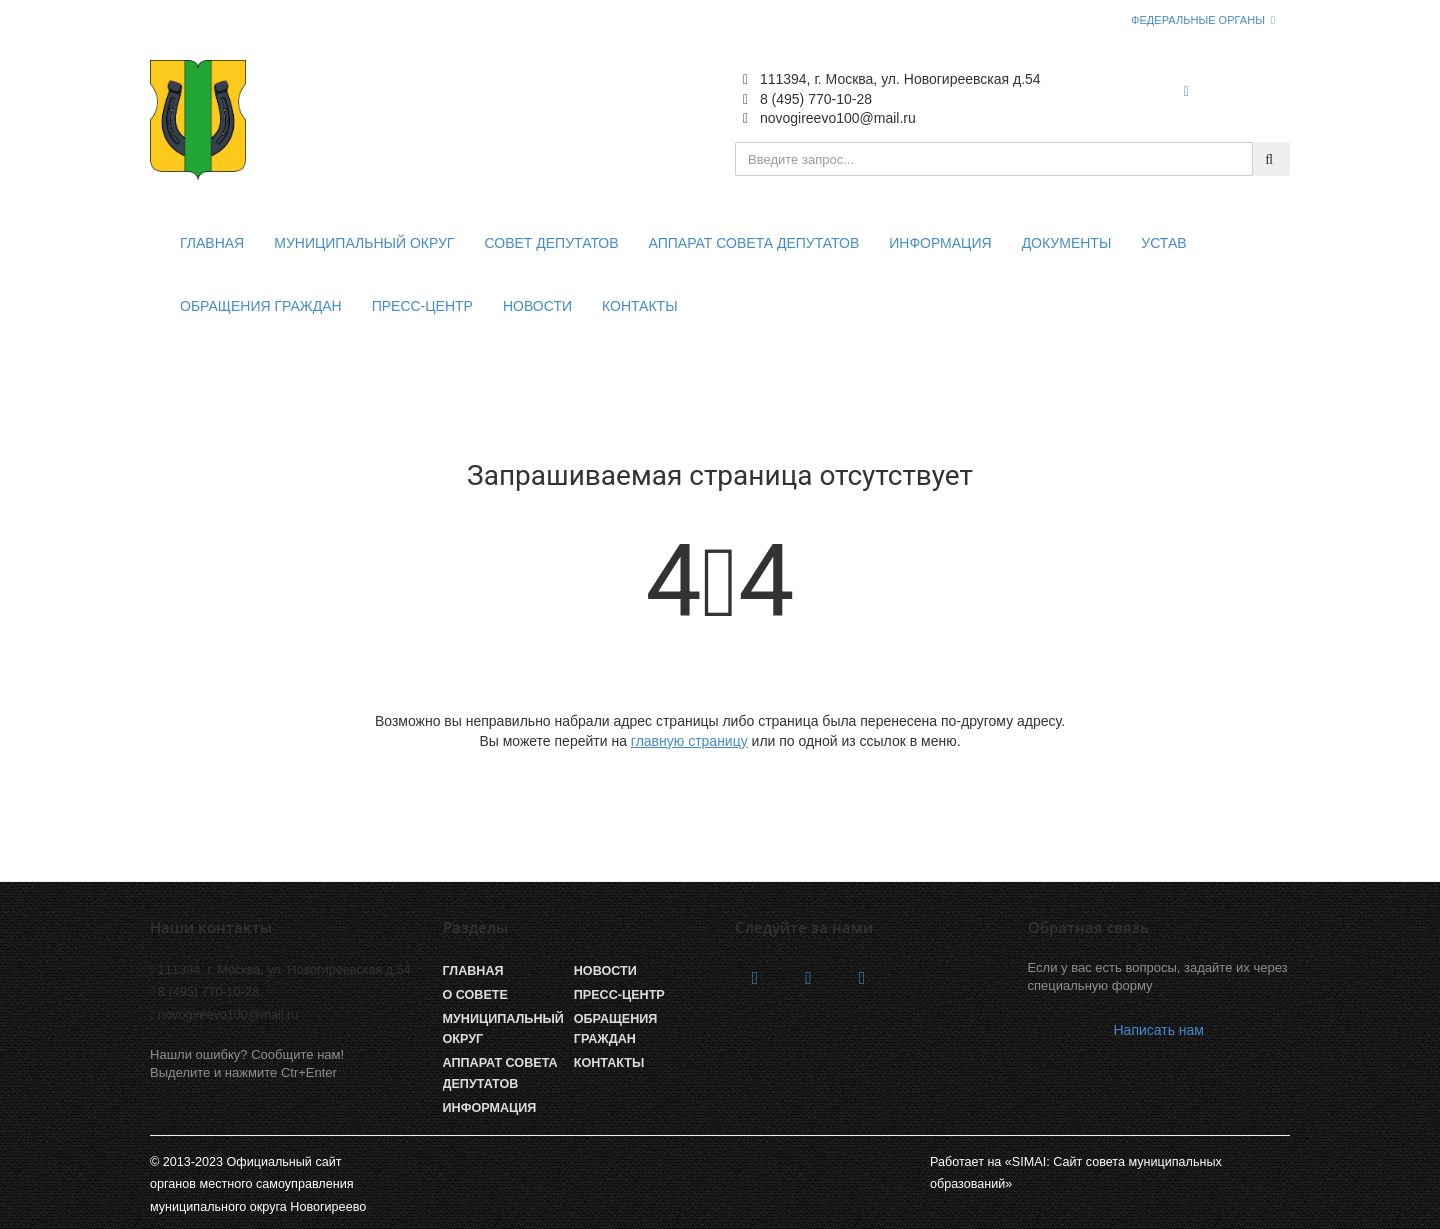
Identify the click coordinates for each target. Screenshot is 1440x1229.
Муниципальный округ (364, 243)
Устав (1163, 243)
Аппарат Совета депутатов (500, 1073)
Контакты (640, 306)
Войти (1249, 91)
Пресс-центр (422, 306)
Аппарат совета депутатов (754, 243)
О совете (475, 995)
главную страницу (689, 741)
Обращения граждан (261, 306)
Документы (1067, 243)
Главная (212, 243)
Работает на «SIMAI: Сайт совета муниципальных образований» (1076, 1173)
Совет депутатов (551, 243)
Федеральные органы (1198, 20)
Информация (940, 243)
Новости (537, 306)
